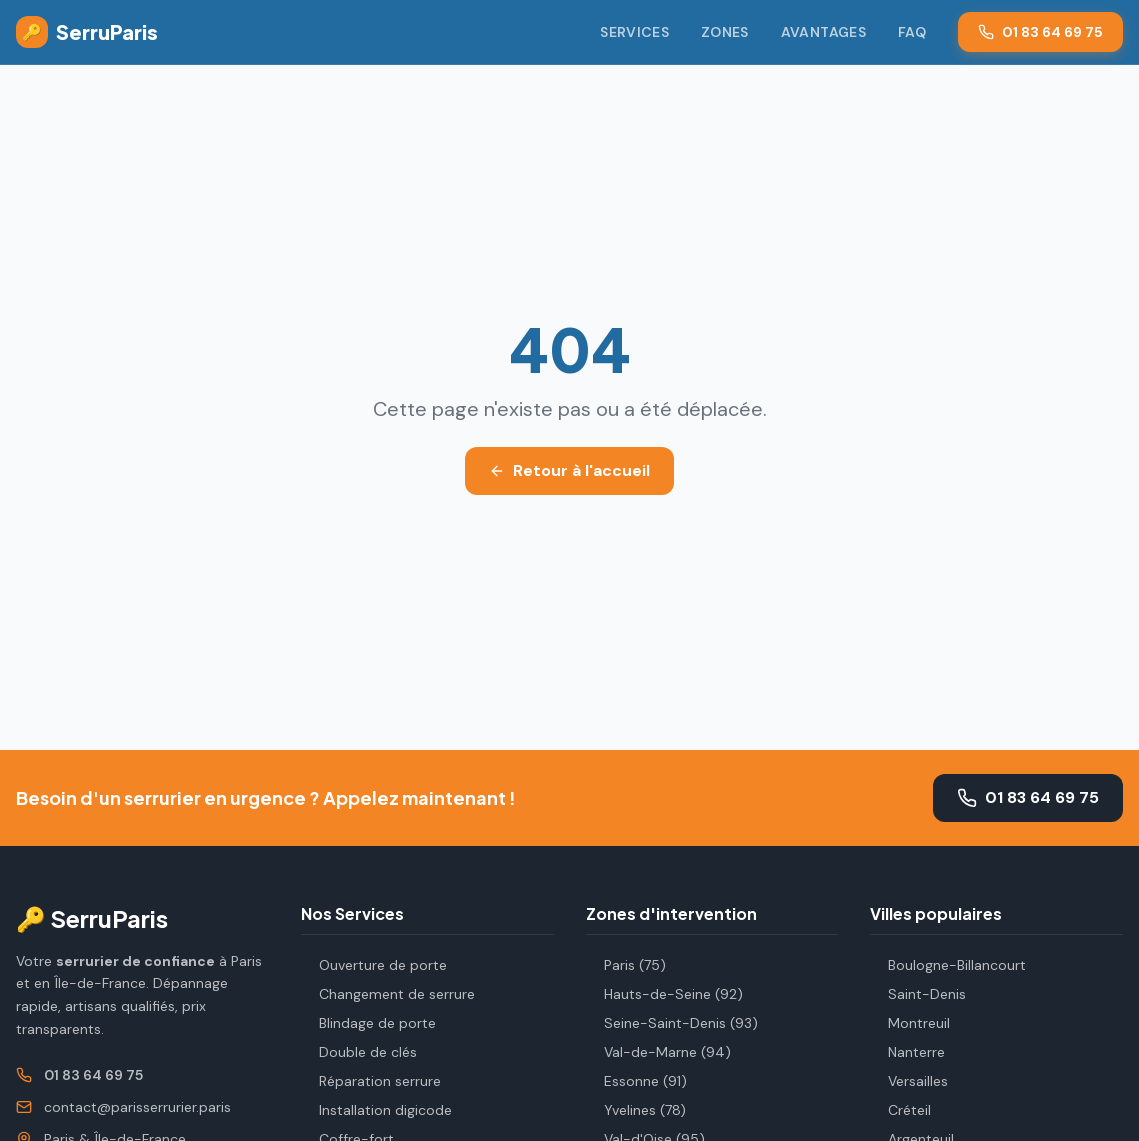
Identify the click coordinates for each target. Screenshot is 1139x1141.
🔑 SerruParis (92, 918)
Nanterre (907, 1052)
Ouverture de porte (374, 965)
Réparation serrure (371, 1081)
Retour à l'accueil (569, 470)
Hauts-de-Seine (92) (664, 994)
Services (634, 32)
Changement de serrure (388, 994)
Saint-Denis (918, 994)
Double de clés (359, 1052)
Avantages (823, 32)
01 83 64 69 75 (1040, 32)
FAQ (912, 32)
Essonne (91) (636, 1081)
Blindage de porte (368, 1023)
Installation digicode (376, 1110)
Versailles (909, 1081)
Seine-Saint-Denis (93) (672, 1023)
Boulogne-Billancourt (948, 965)
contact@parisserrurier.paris (137, 1107)
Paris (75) (626, 965)
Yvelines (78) (636, 1110)
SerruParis (87, 32)
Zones (725, 32)
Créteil (900, 1110)
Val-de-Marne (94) (658, 1052)
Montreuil (910, 1023)
